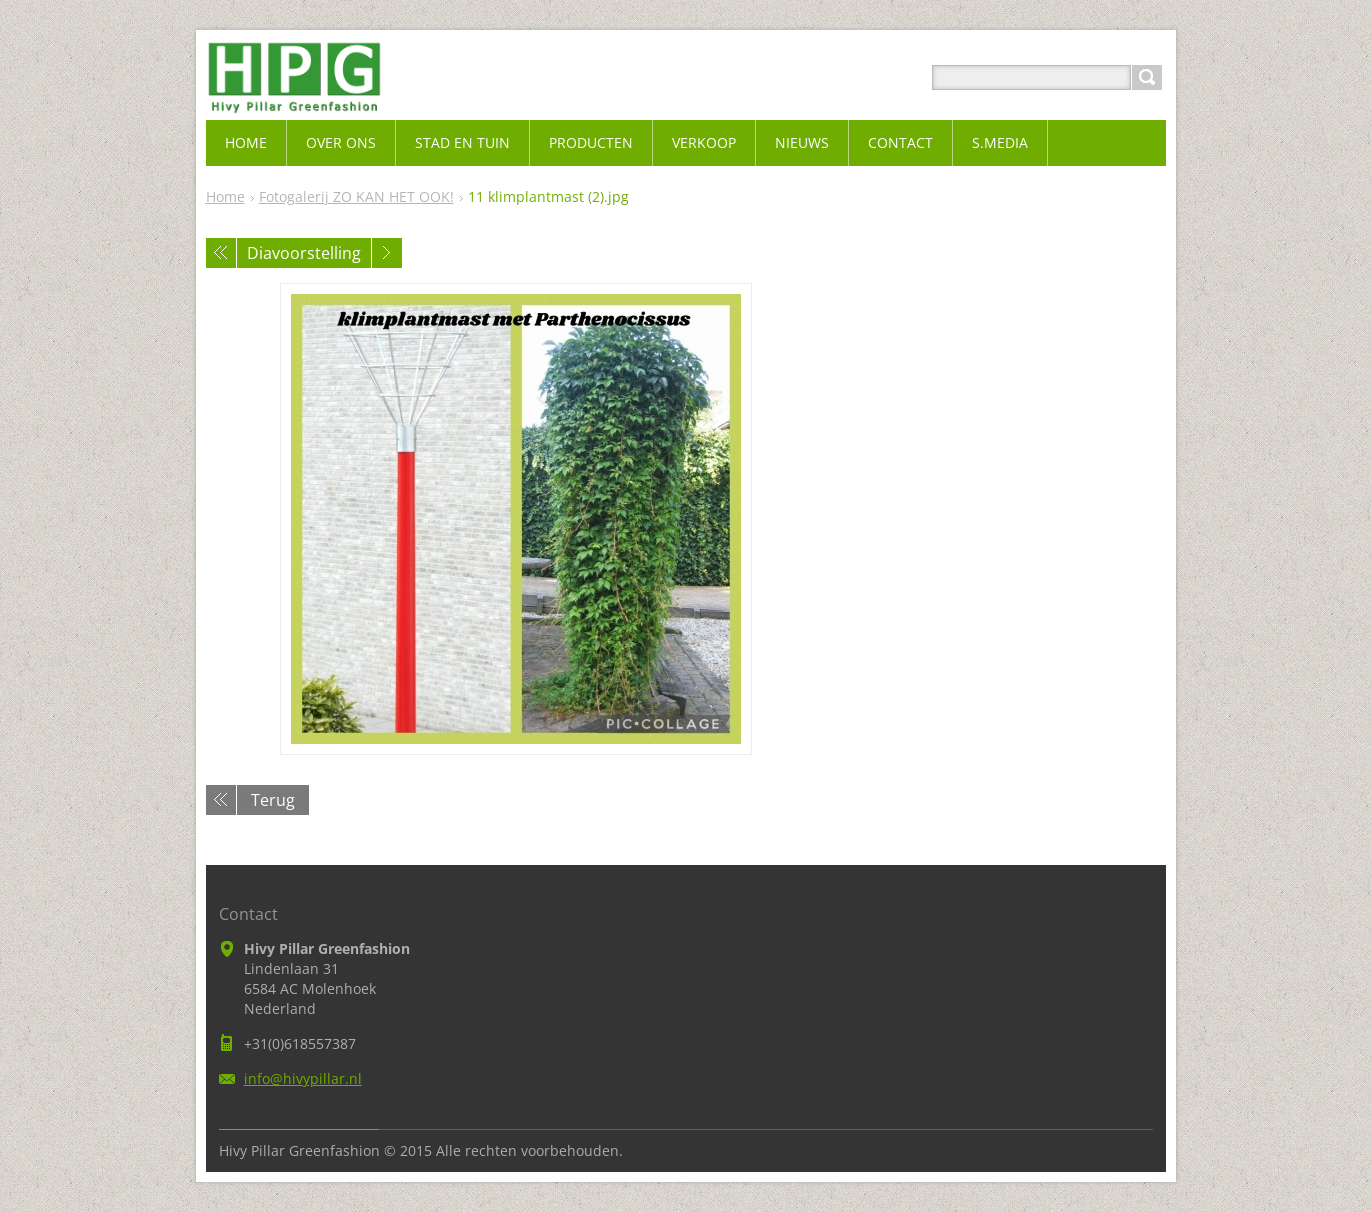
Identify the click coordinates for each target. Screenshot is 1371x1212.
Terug (273, 800)
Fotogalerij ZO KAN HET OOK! (356, 196)
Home (225, 196)
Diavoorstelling (304, 253)
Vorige (221, 253)
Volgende (387, 253)
